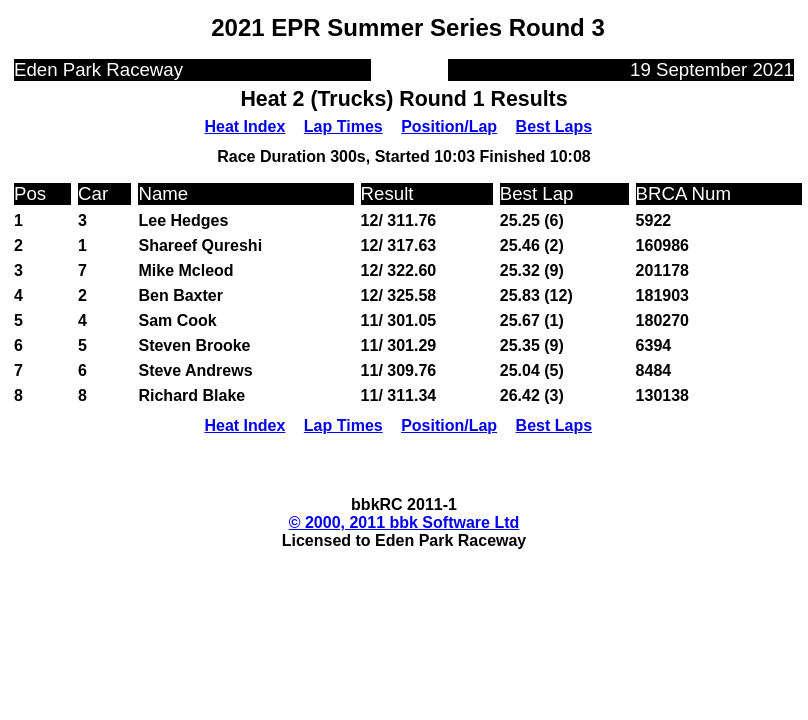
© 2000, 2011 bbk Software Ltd (404, 522)
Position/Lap (449, 126)
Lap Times (343, 126)
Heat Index (244, 126)
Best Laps (554, 126)
